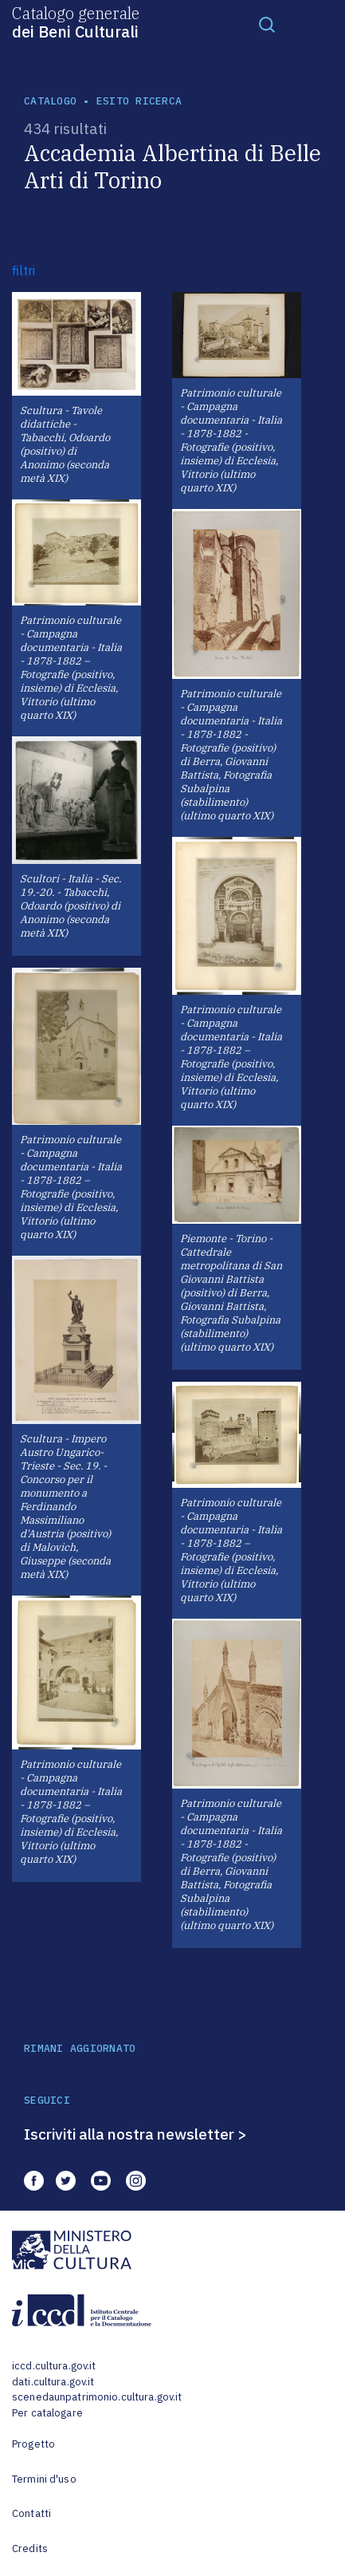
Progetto (33, 2444)
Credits (30, 2548)
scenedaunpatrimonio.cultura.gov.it (97, 2397)
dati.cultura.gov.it (53, 2382)
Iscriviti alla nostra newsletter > (135, 2134)
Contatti (31, 2513)
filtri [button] (23, 270)
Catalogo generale (75, 21)
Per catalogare (47, 2413)
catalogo (50, 101)
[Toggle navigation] (267, 24)
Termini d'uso (44, 2479)
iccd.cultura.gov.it (54, 2366)
